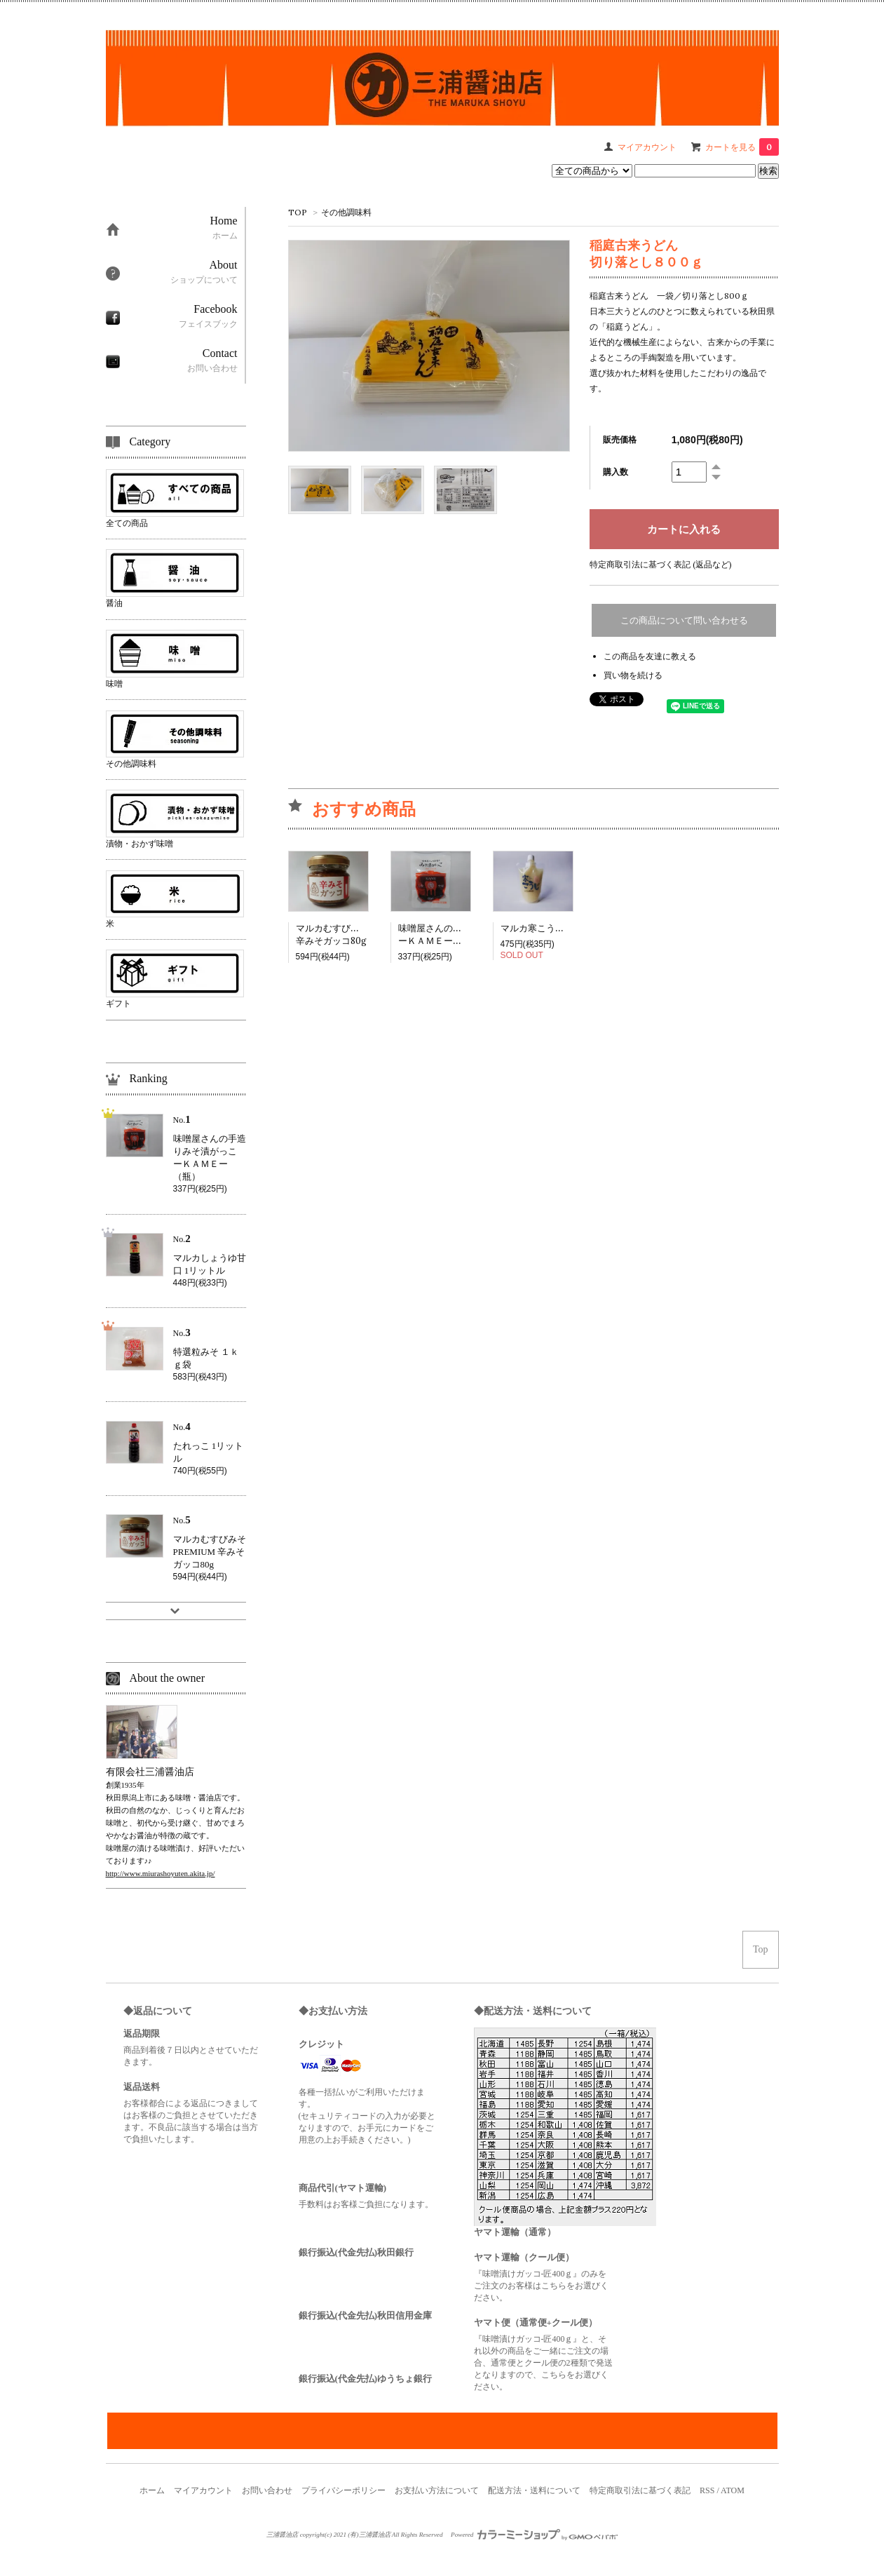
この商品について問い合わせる (684, 620)
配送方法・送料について (534, 2490)
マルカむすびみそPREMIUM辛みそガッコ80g (356, 934)
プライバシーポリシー (343, 2490)
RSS (707, 2490)
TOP (297, 212)
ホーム (152, 2490)
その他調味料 (346, 212)
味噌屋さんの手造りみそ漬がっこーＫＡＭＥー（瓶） (466, 934)
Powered (534, 2534)
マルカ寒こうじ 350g (547, 928)
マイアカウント (203, 2490)
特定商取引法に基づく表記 (640, 2490)
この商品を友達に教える (650, 656)
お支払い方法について (437, 2490)
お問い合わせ (267, 2490)
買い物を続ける (633, 675)
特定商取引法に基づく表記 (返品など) (661, 564)
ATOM (732, 2490)
